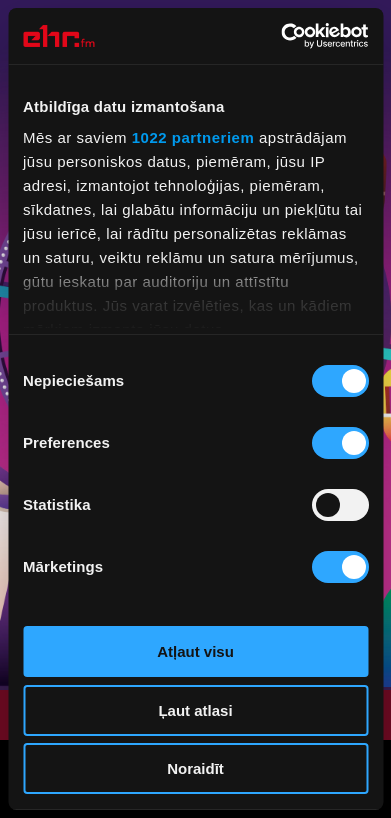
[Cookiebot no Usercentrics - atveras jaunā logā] (281, 36)
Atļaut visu (195, 651)
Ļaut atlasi (195, 710)
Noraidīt (195, 768)
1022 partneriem (193, 137)
